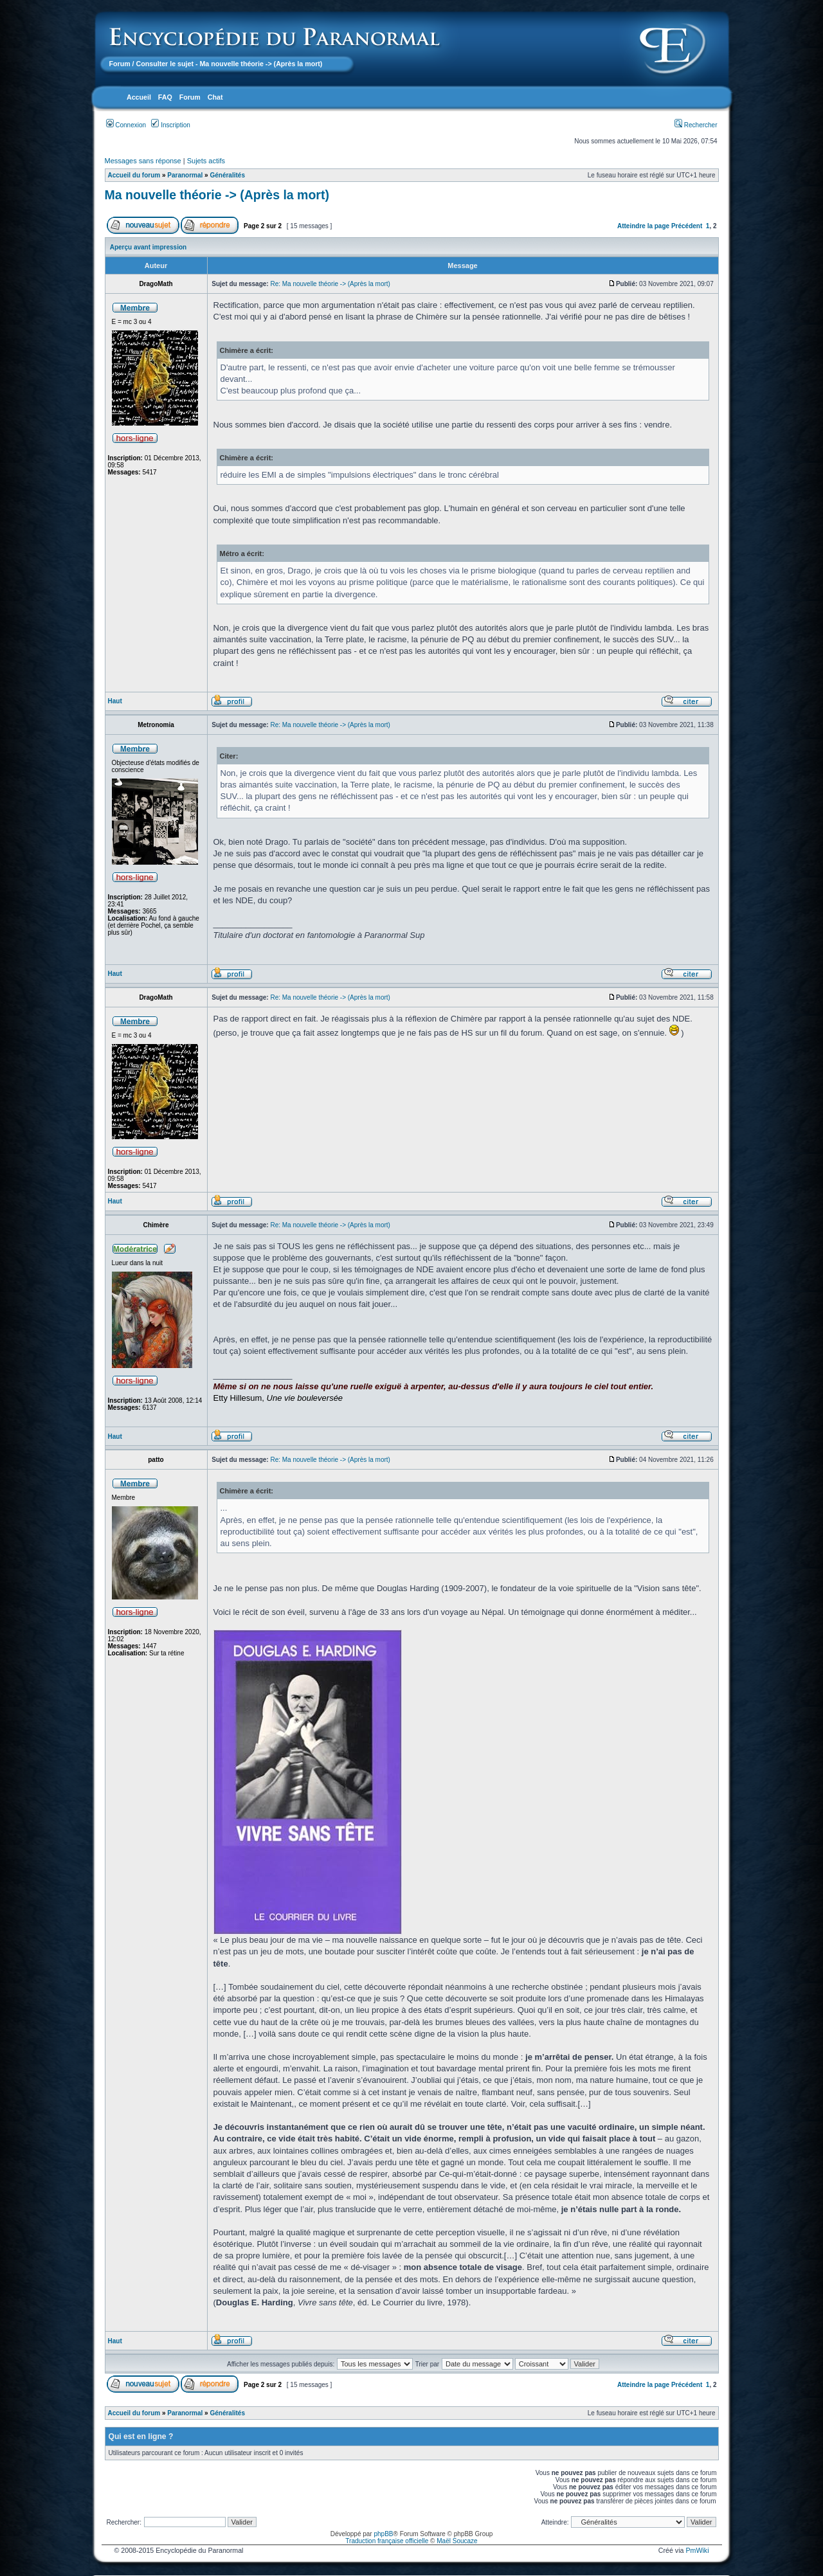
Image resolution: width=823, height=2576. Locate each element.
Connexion (126, 125)
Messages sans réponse (143, 161)
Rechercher (695, 125)
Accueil (139, 97)
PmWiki (697, 2550)
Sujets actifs (206, 161)
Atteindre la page (643, 226)
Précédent (686, 226)
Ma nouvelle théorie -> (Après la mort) (217, 195)
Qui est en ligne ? (141, 2436)
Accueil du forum (134, 175)
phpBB (383, 2533)
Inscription (170, 125)
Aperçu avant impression (148, 247)
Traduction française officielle (386, 2540)
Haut (115, 701)
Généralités (227, 175)
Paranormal (185, 175)
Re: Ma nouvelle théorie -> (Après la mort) (330, 283)
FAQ (165, 97)
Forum (120, 64)
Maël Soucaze (457, 2540)
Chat (215, 97)
